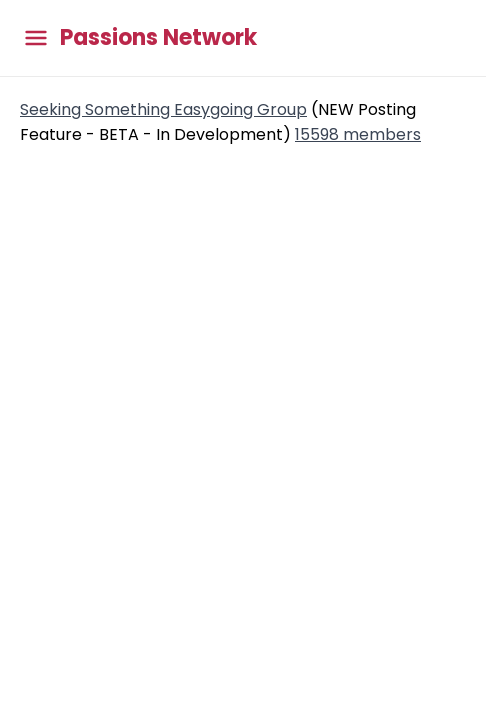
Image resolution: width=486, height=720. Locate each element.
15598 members (358, 134)
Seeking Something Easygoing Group (163, 109)
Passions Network (158, 38)
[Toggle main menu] (36, 38)
